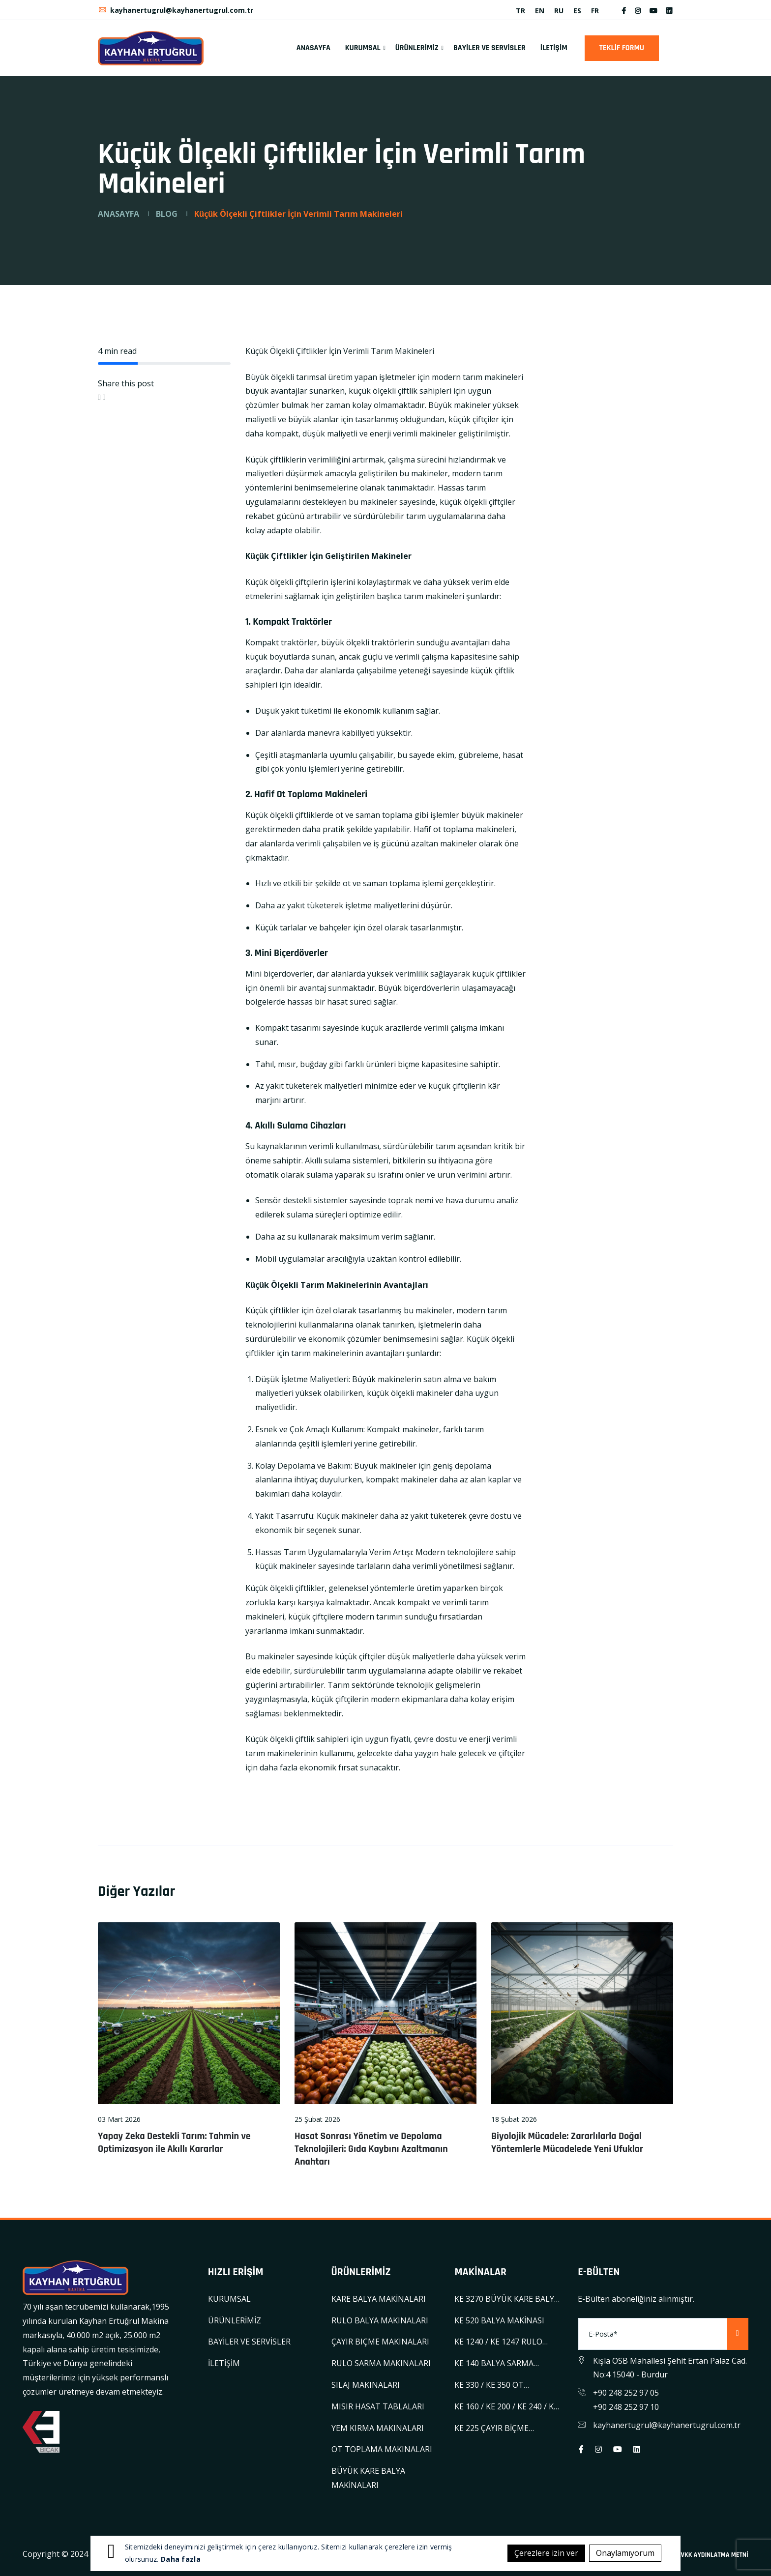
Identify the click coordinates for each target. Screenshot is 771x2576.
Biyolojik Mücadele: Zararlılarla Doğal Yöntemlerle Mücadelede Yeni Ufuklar (567, 2142)
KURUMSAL (363, 48)
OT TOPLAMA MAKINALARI (381, 2449)
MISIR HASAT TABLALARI (377, 2406)
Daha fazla (181, 2559)
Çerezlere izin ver (546, 2552)
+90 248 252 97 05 (626, 2392)
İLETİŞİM (553, 48)
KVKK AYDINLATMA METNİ (712, 2554)
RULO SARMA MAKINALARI (381, 2363)
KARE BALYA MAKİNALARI (378, 2298)
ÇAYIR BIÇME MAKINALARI (380, 2341)
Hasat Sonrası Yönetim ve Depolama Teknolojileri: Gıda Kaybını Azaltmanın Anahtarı (371, 2149)
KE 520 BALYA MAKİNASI (499, 2320)
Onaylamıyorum (625, 2552)
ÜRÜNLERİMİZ (417, 48)
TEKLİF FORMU (621, 48)
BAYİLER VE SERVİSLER (489, 48)
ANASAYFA (313, 48)
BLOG (167, 213)
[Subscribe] (737, 2334)
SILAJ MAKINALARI (365, 2384)
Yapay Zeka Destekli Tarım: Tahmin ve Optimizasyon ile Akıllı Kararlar (174, 2142)
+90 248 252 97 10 (626, 2407)
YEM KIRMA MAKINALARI (377, 2428)
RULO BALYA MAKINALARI (379, 2320)
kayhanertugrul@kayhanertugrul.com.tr (175, 10)
